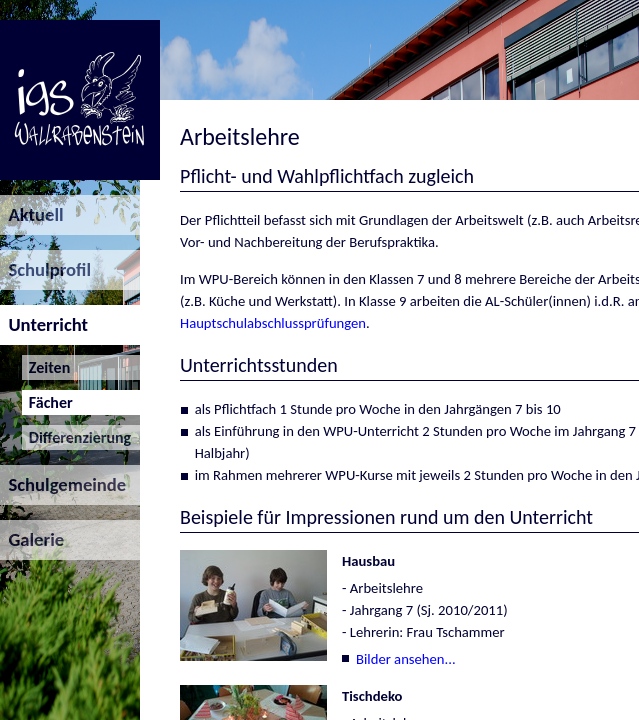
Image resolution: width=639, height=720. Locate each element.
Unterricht (44, 324)
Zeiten (46, 367)
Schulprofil (45, 269)
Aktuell (32, 214)
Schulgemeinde (63, 484)
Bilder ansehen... (406, 659)
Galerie (32, 539)
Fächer (47, 402)
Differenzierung (77, 437)
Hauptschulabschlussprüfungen (273, 323)
